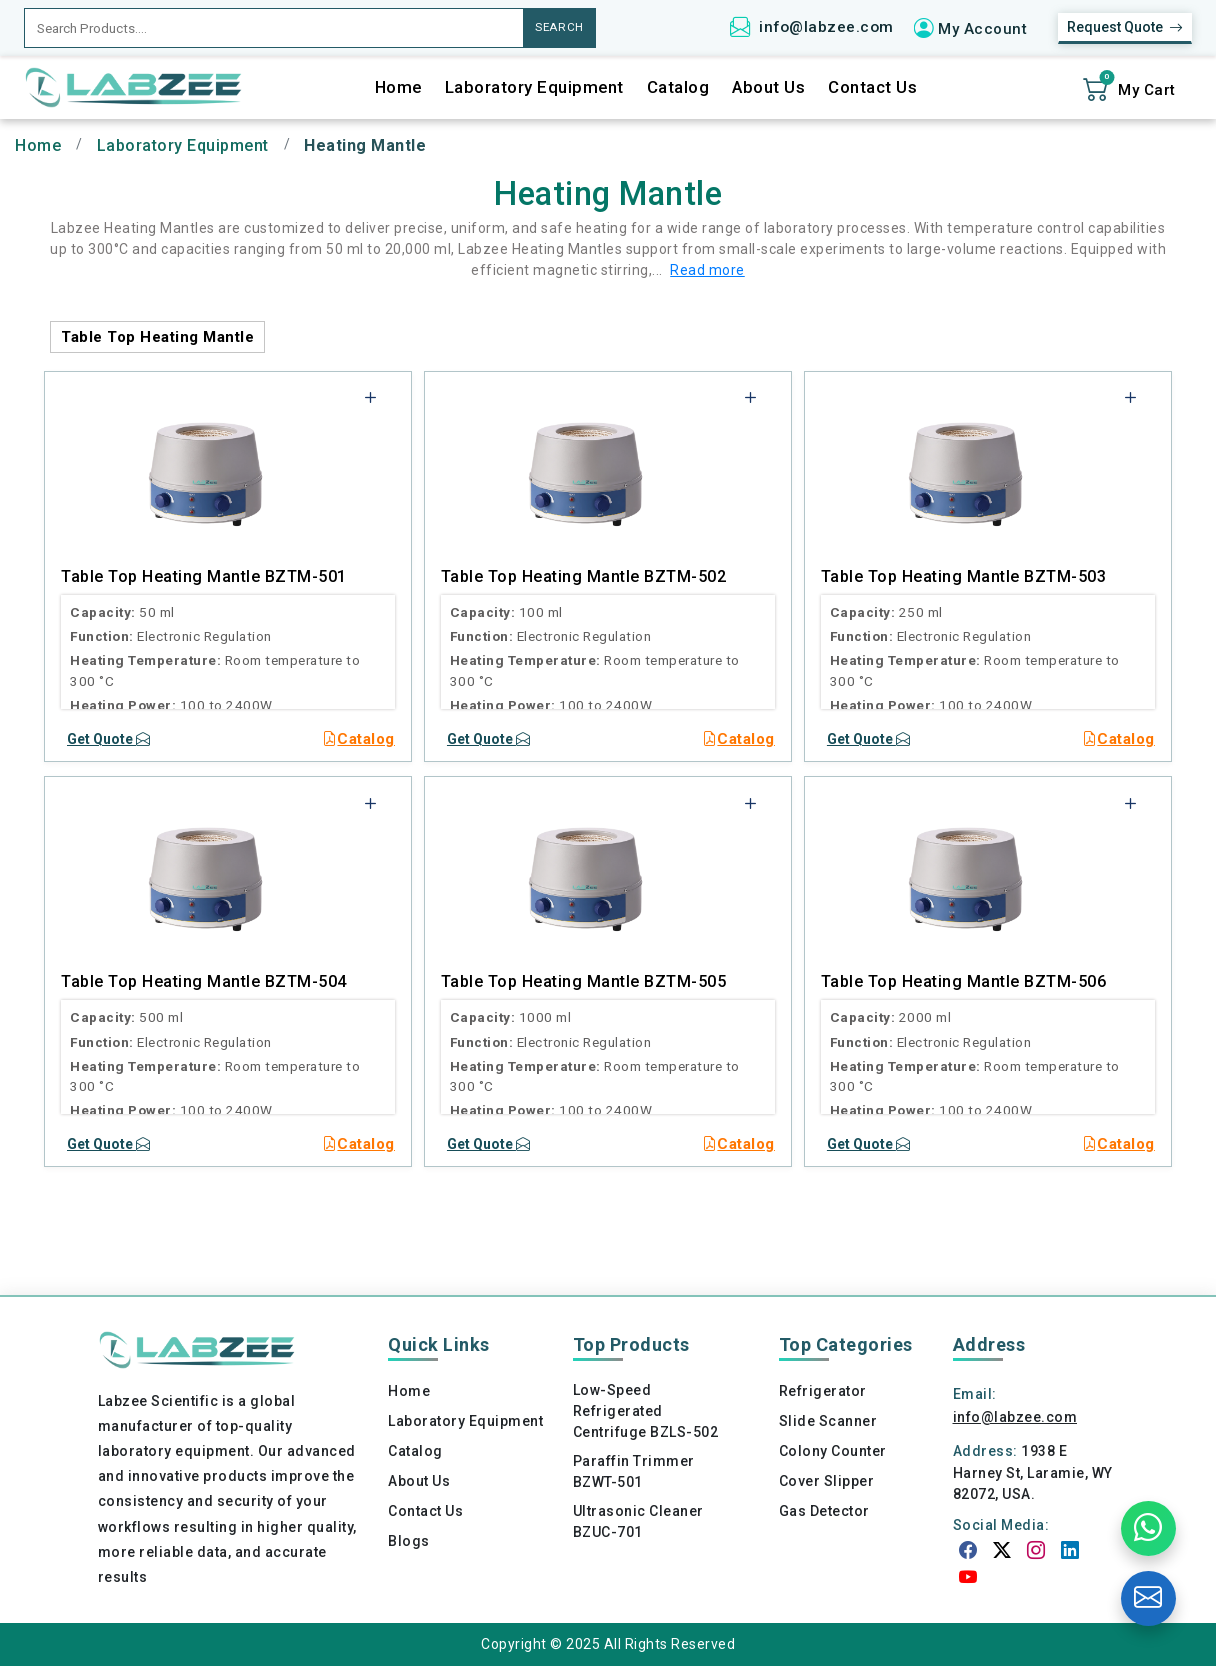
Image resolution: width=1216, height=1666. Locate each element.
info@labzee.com (826, 27)
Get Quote (108, 739)
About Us (768, 87)
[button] (977, 28)
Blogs (409, 1541)
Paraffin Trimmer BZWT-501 (634, 1471)
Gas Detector (824, 1511)
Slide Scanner (828, 1421)
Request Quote (1125, 28)
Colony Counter (833, 1451)
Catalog (678, 87)
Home (398, 87)
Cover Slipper (827, 1481)
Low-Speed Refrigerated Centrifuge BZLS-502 (646, 1411)
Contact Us (872, 87)
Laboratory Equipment (534, 87)
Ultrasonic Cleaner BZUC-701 (638, 1521)
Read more (707, 270)
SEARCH (559, 27)
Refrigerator (823, 1391)
